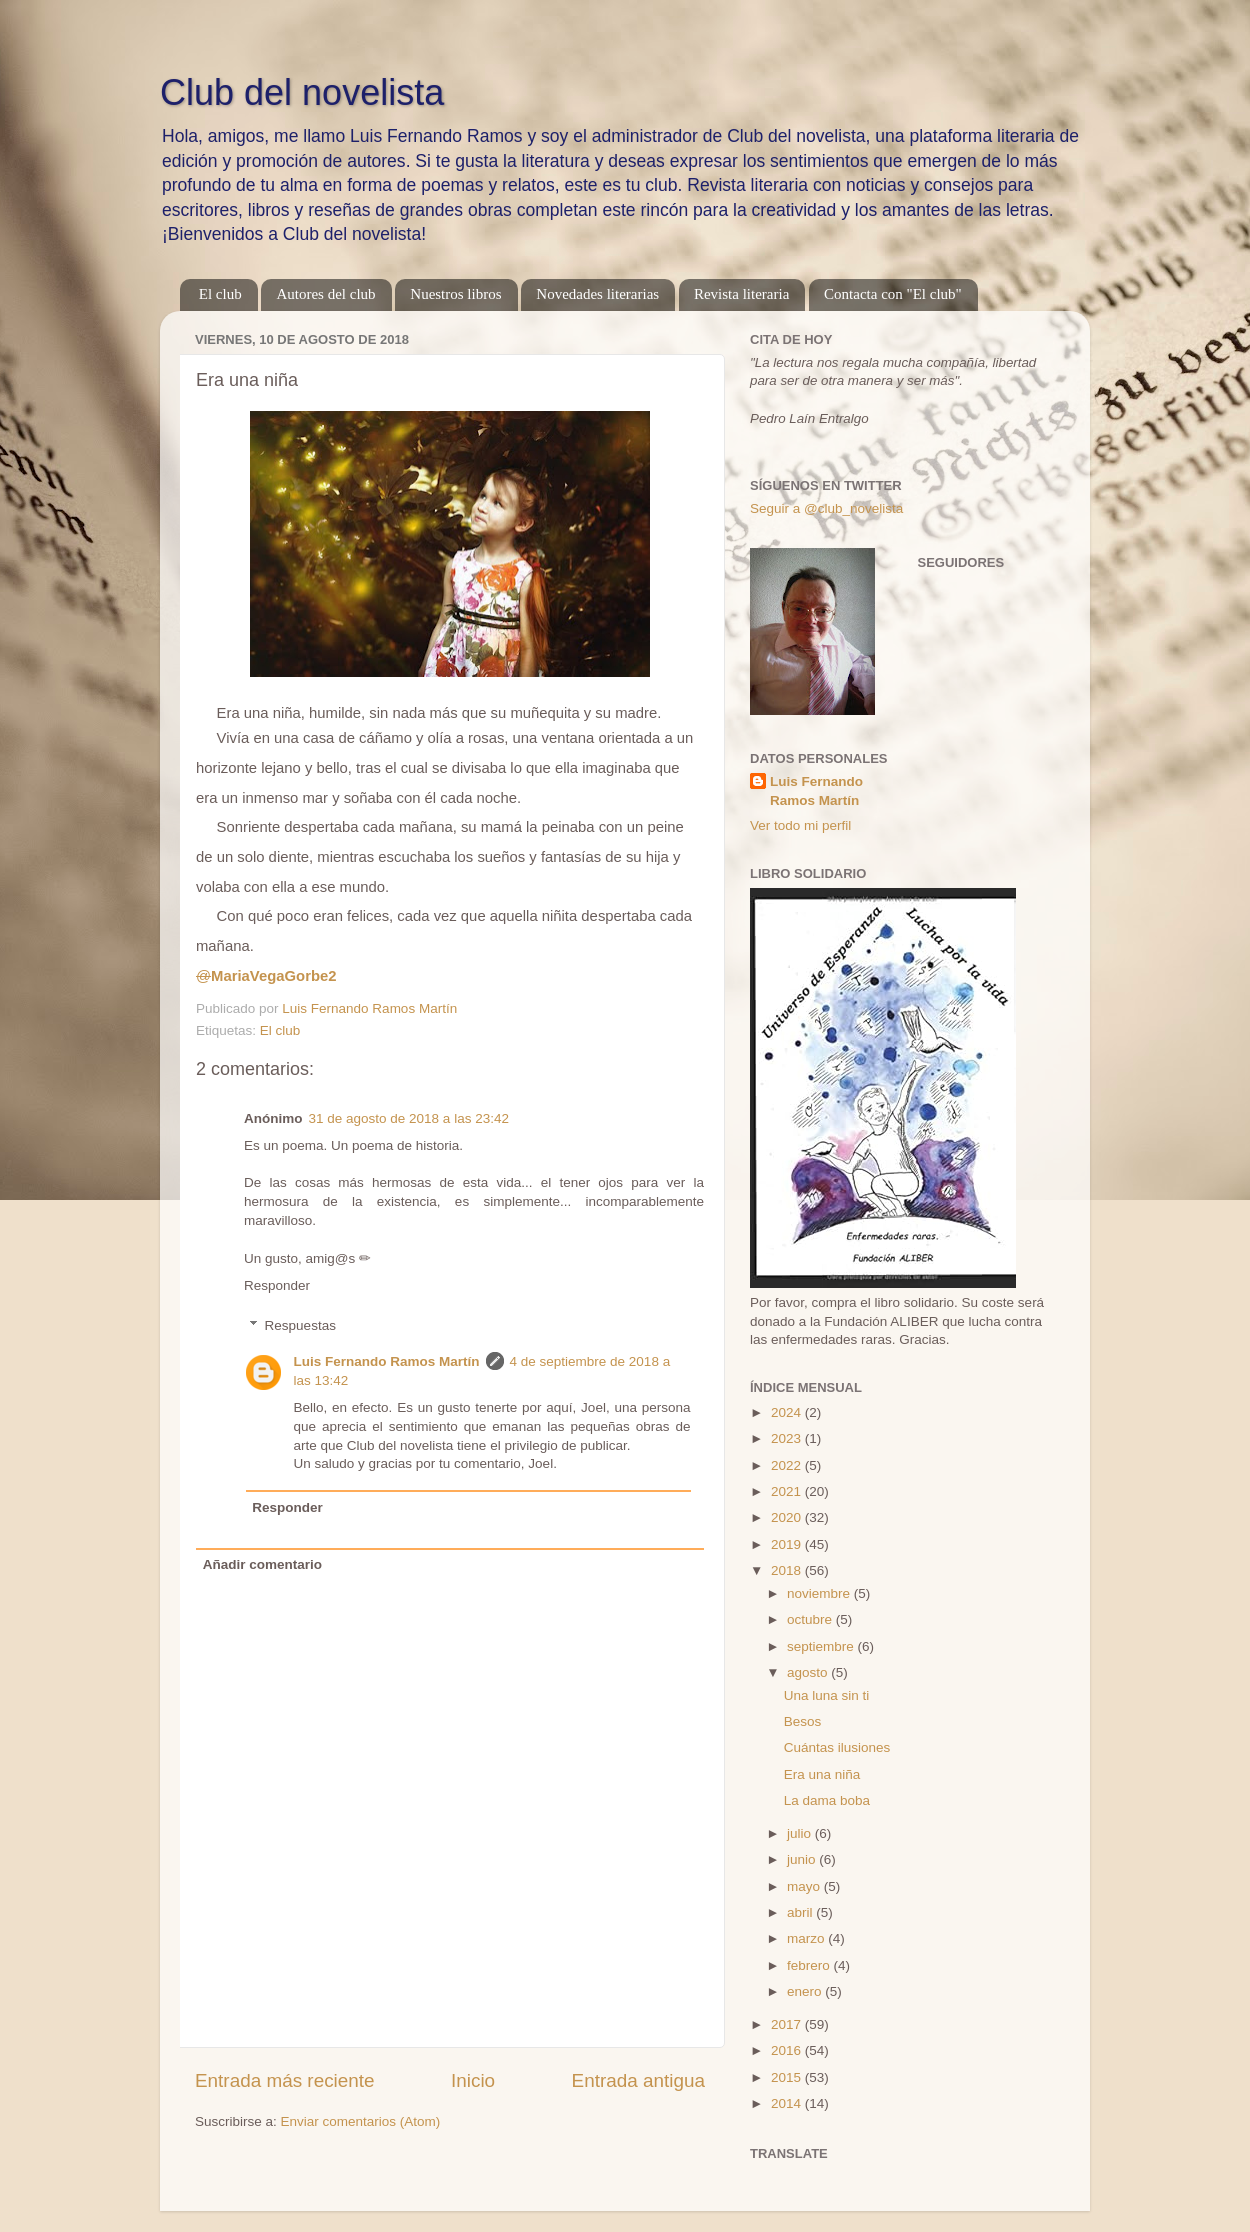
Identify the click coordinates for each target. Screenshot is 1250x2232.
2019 (788, 1544)
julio (801, 1833)
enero (806, 1991)
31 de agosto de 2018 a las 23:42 (409, 1118)
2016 (788, 2050)
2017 (788, 2024)
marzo (807, 1938)
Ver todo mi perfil (800, 825)
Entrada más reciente (285, 2080)
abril (801, 1912)
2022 (788, 1465)
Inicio (473, 2080)
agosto (809, 1672)
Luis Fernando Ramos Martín (387, 1361)
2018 (788, 1570)
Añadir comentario (262, 1564)
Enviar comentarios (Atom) (361, 2121)
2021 (788, 1491)
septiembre (822, 1646)
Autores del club (325, 294)
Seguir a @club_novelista (826, 508)
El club (220, 294)
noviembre (820, 1593)
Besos (803, 1721)
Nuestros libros (455, 294)
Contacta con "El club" (893, 294)
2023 (788, 1438)
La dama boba (827, 1800)
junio (803, 1859)
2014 (788, 2103)
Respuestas (300, 1325)
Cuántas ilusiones (837, 1747)
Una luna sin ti (827, 1695)
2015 (788, 2077)
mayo (805, 1886)
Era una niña (822, 1774)
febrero (810, 1965)
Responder (277, 1285)
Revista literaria (741, 294)
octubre (811, 1619)
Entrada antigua (638, 2080)
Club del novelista (302, 92)
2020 (788, 1517)
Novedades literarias (597, 294)
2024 (788, 1412)
